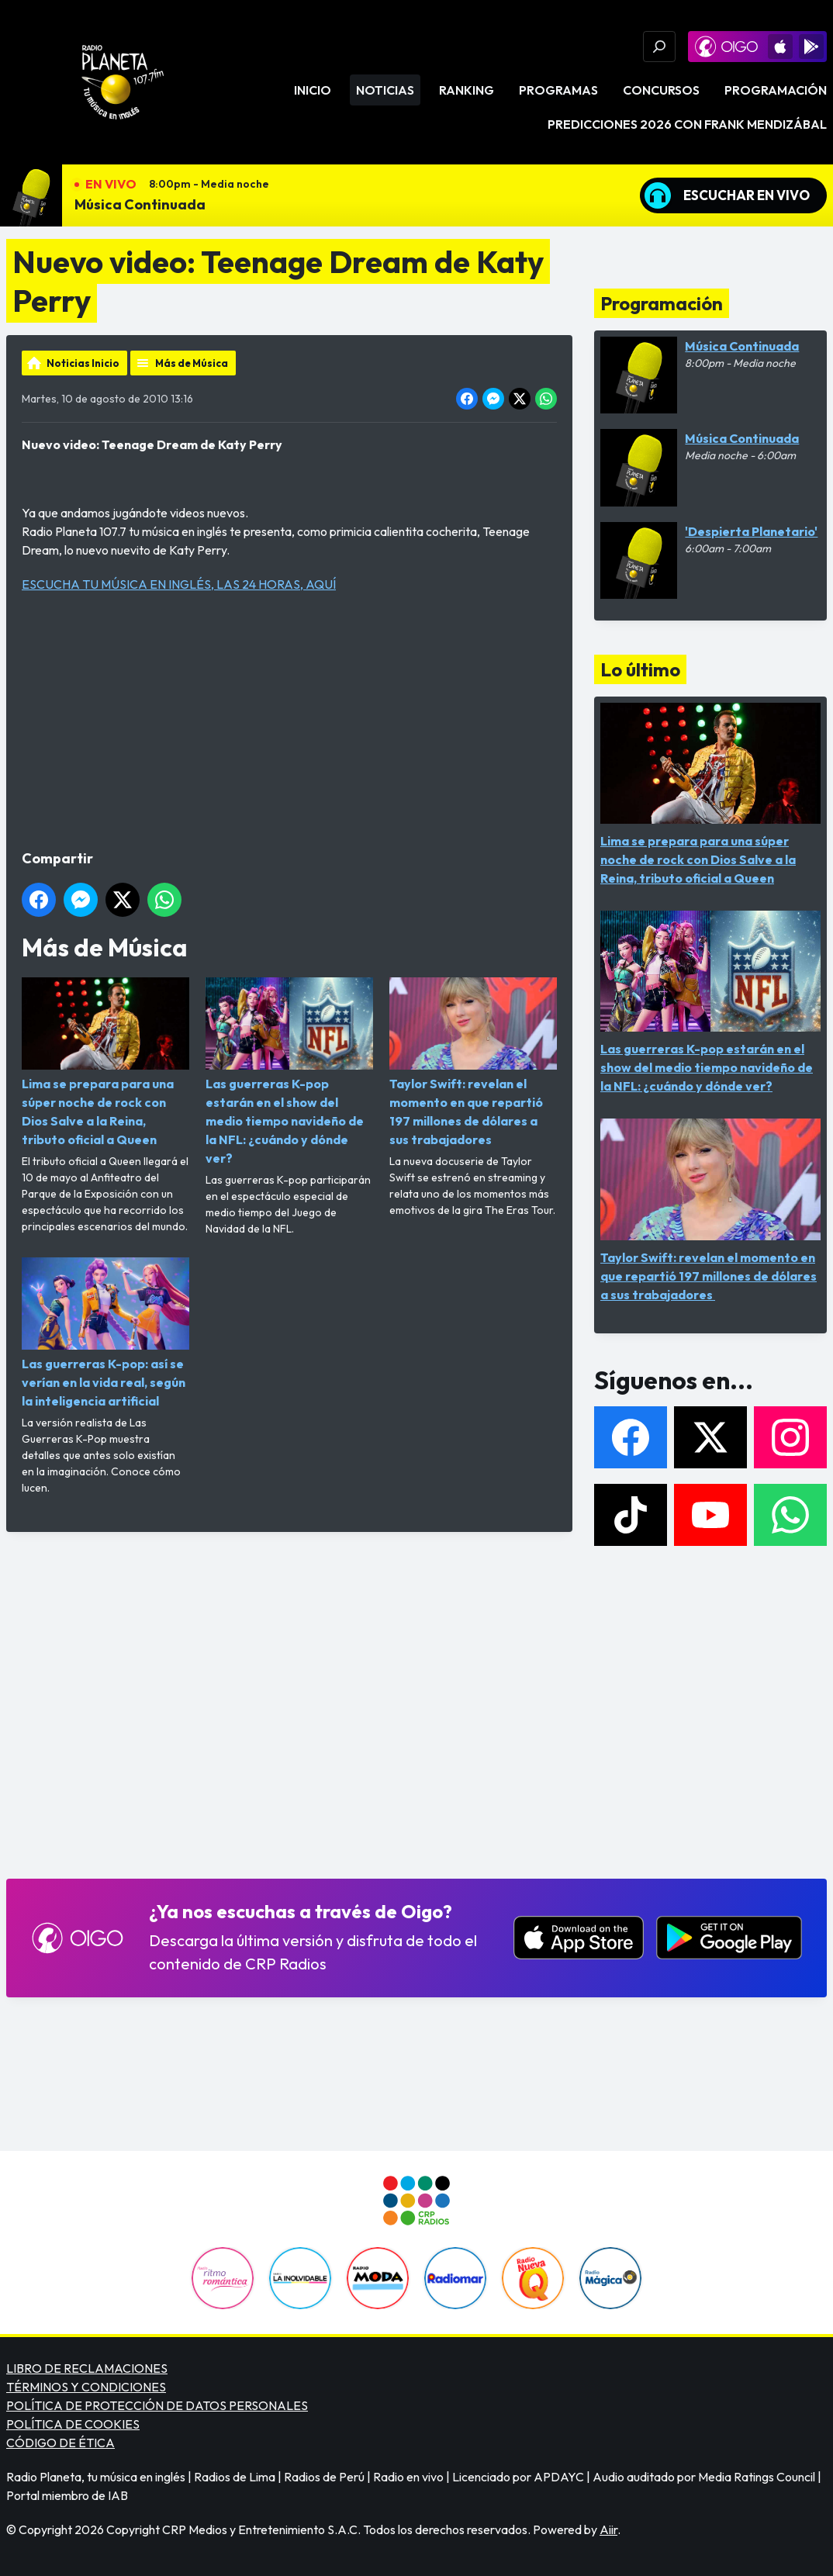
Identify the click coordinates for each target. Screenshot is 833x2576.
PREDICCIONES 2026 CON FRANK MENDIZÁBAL (687, 124)
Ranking (466, 90)
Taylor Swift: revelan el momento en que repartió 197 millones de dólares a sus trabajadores (473, 1062)
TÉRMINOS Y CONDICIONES (86, 2386)
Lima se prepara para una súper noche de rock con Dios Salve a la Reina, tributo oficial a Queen (105, 1062)
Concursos (661, 90)
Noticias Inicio (83, 363)
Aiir (608, 2529)
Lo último (640, 669)
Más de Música (191, 363)
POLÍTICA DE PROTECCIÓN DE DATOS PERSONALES (157, 2405)
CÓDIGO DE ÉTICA (60, 2442)
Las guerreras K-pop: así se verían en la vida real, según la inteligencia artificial (105, 1333)
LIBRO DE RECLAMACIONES (87, 2368)
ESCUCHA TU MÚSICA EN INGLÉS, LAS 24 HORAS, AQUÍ (179, 584)
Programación (775, 90)
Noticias (385, 90)
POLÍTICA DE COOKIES (73, 2424)
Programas (558, 90)
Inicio (312, 90)
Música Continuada (140, 204)
